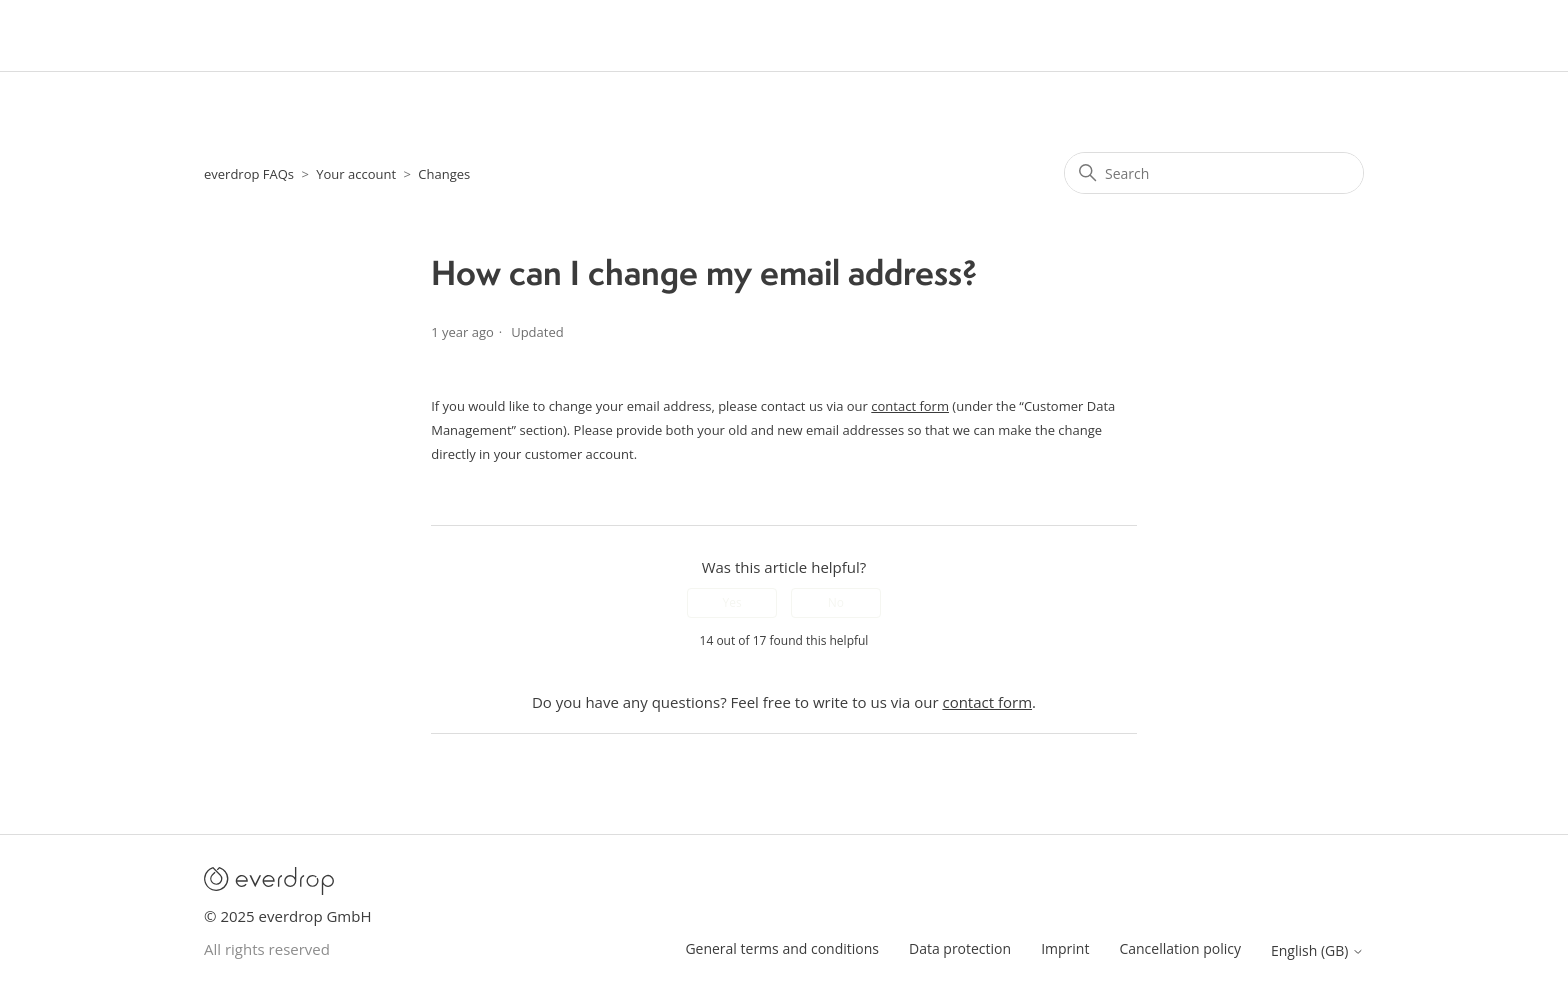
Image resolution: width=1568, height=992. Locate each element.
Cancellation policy (1180, 948)
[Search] (1214, 173)
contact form (910, 406)
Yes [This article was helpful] (731, 602)
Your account (356, 174)
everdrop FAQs (249, 174)
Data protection (960, 948)
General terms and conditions (782, 948)
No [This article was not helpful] (836, 602)
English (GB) (1317, 951)
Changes (444, 174)
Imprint (1065, 948)
